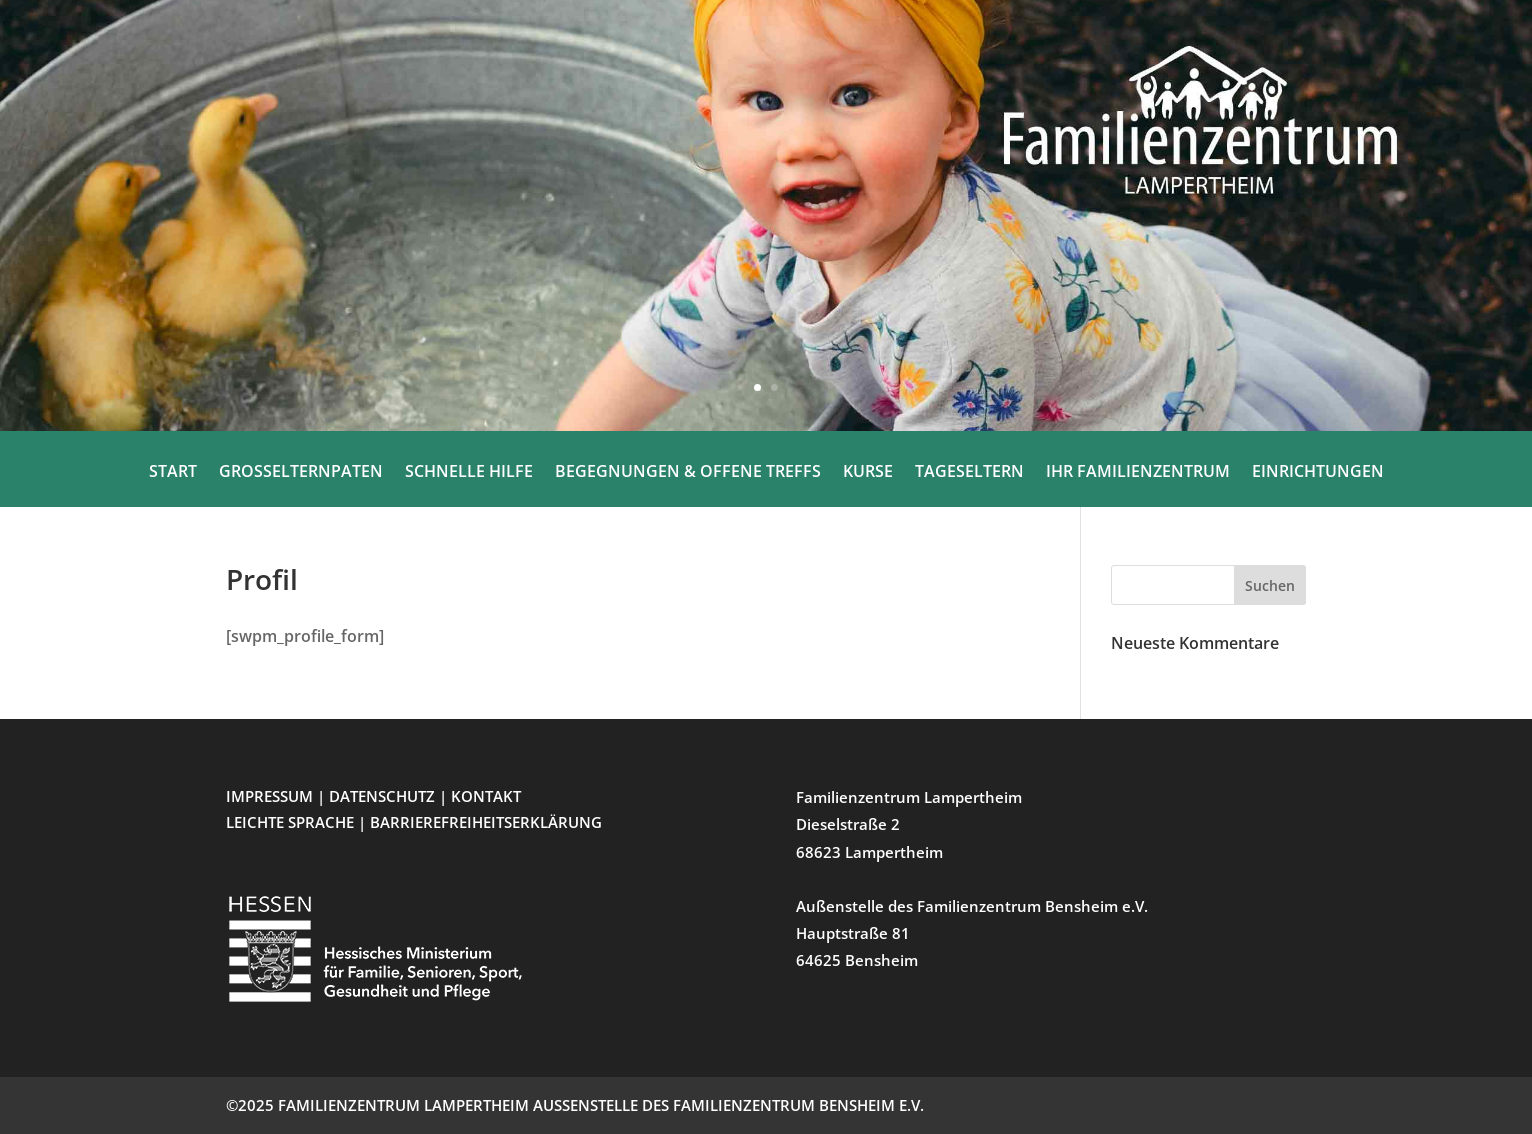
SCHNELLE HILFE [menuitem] (469, 473)
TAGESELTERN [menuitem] (969, 473)
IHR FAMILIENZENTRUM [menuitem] (1138, 473)
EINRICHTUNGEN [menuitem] (1318, 473)
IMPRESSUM (269, 796)
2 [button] (774, 387)
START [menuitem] (173, 473)
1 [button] (757, 387)
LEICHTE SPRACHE (292, 822)
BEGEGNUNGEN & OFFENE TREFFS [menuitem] (688, 473)
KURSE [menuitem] (868, 473)
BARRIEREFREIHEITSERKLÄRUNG (486, 822)
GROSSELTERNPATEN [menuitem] (301, 473)
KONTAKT (486, 796)
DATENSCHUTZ (382, 796)
